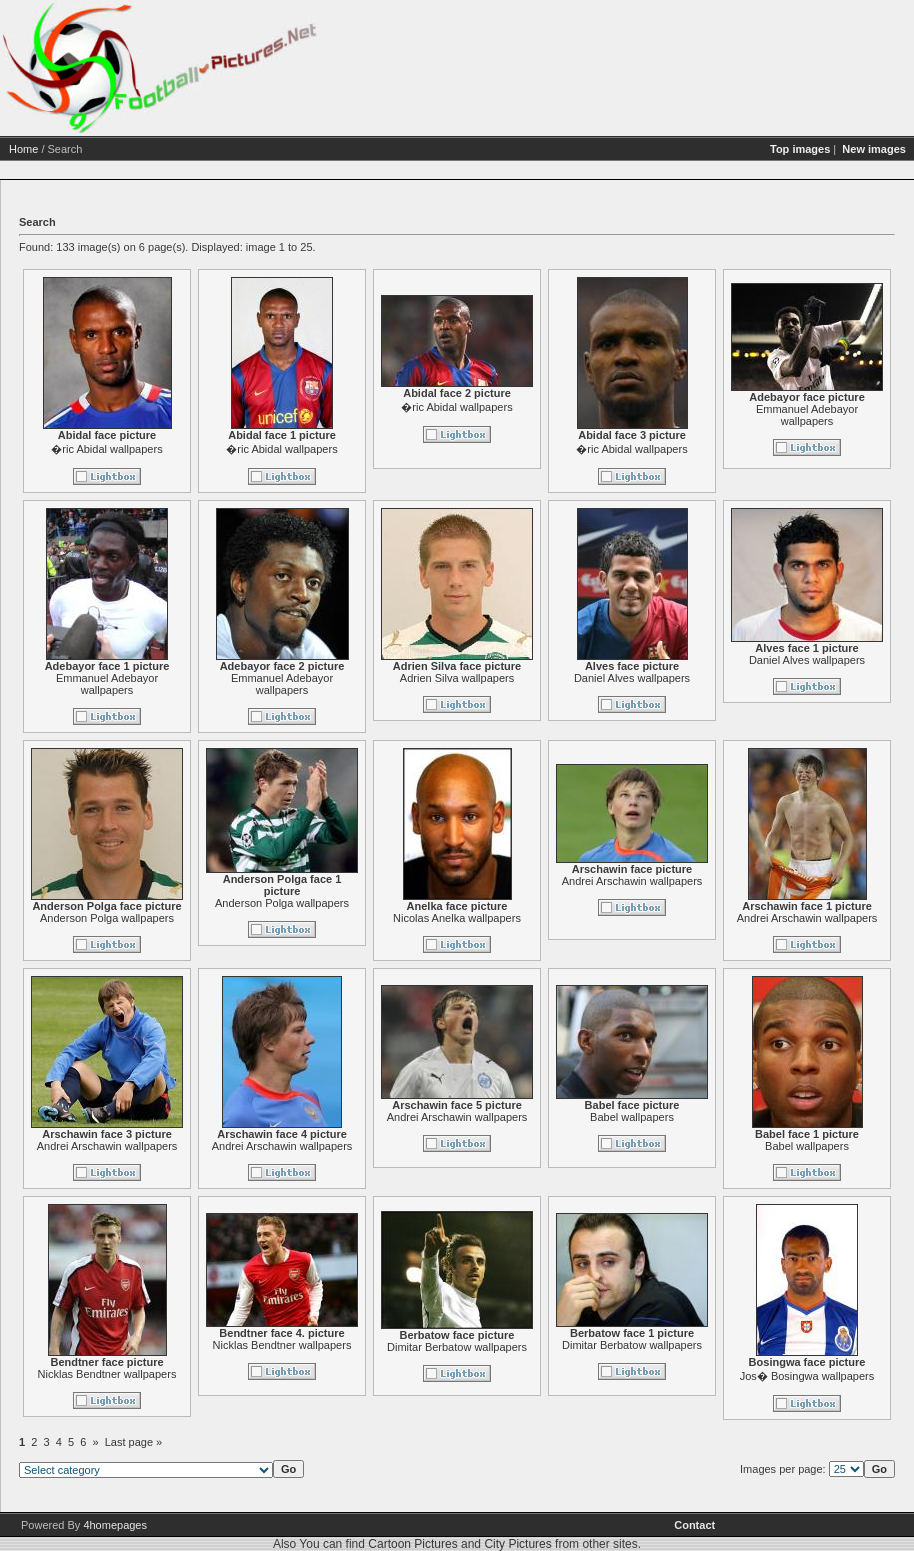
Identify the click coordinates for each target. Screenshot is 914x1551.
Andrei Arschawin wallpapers (709, 881)
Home (100, 149)
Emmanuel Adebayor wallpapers (184, 684)
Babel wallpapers (709, 1117)
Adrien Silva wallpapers (534, 678)
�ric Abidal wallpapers (183, 449)
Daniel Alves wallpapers (709, 678)
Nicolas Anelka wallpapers (534, 918)
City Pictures (517, 1544)
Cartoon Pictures (412, 1544)
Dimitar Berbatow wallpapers (534, 1347)
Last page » (211, 1442)
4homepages (115, 1525)
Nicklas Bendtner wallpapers (184, 1374)
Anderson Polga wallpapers (184, 918)
